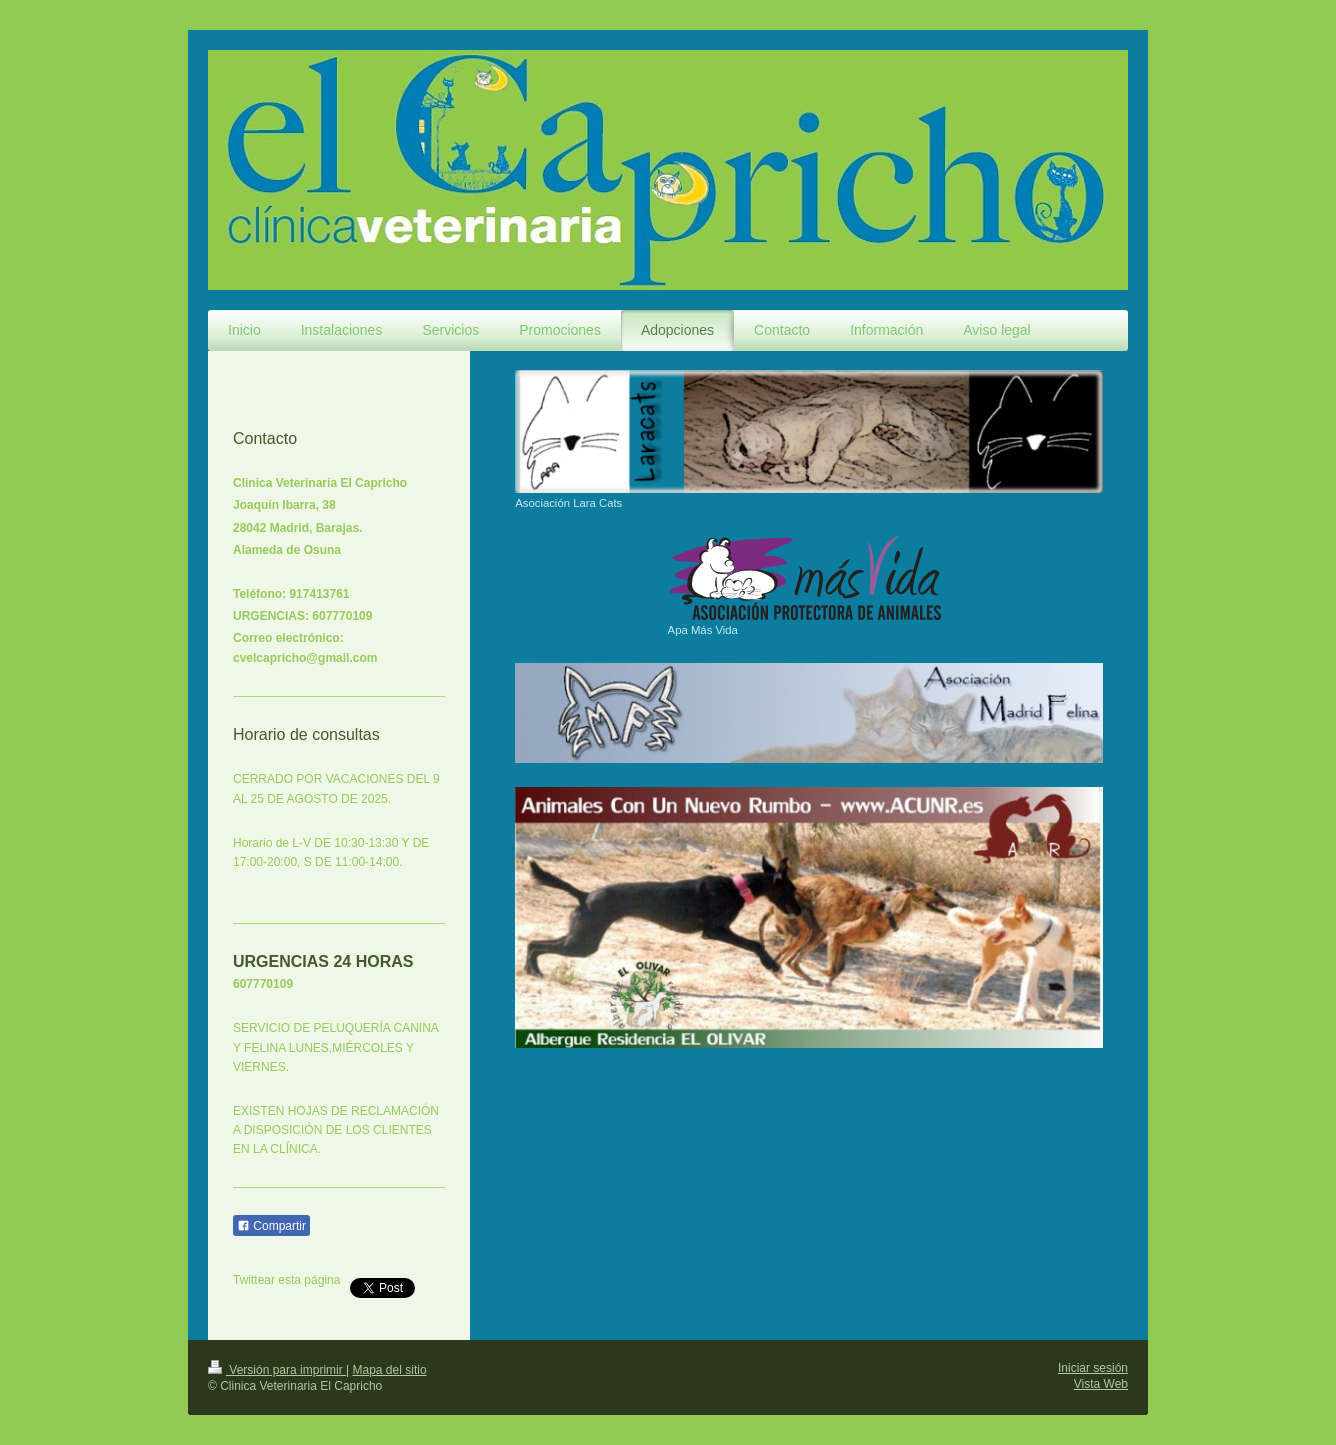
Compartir (271, 1226)
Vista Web (1101, 1384)
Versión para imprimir (277, 1370)
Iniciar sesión (1093, 1368)
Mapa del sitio (390, 1370)
